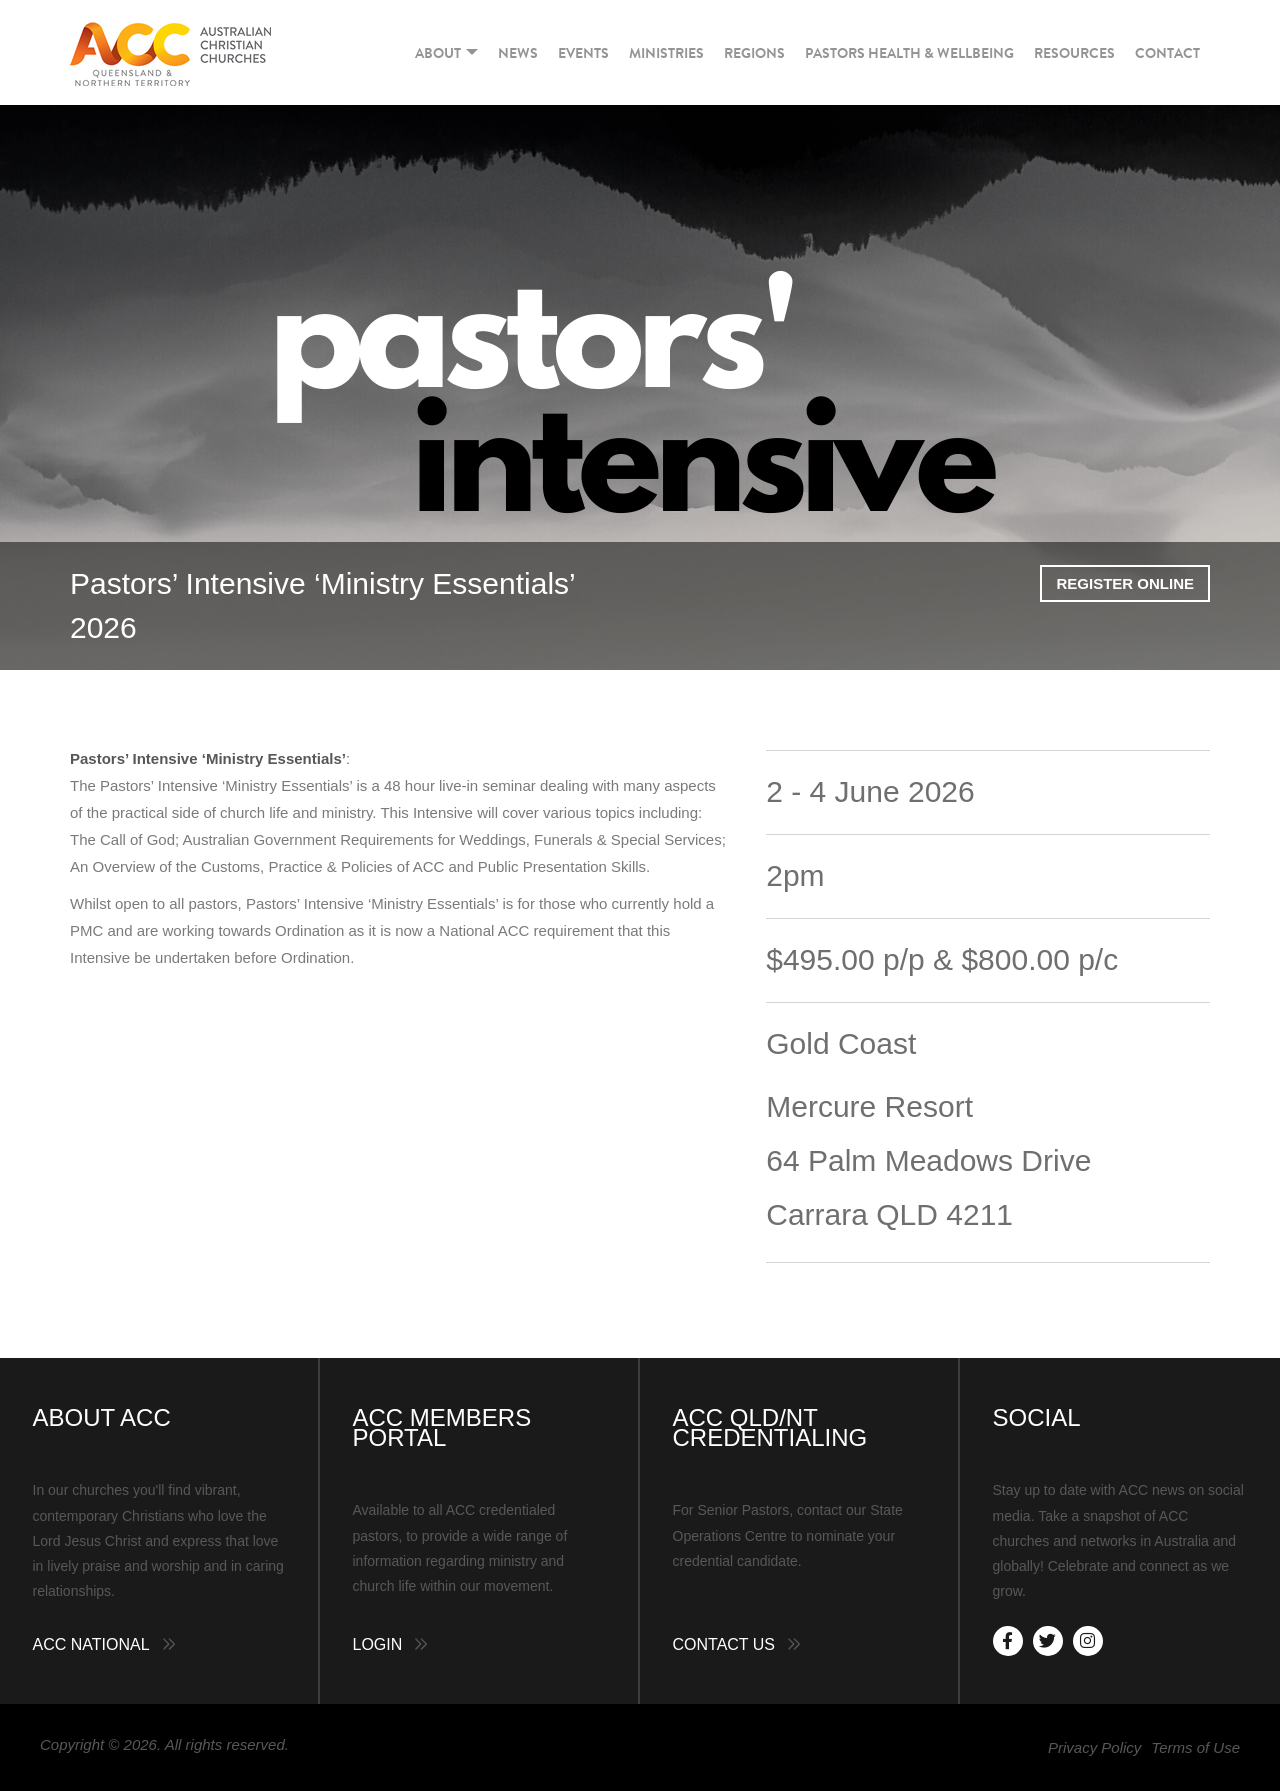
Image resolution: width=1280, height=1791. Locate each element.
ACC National (91, 1644)
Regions (754, 53)
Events (583, 53)
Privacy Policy (1094, 1747)
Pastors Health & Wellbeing (909, 53)
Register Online (1125, 583)
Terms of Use (1195, 1747)
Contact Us (724, 1644)
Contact (1167, 53)
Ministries (666, 53)
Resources (1074, 53)
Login (378, 1644)
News (518, 53)
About (446, 53)
